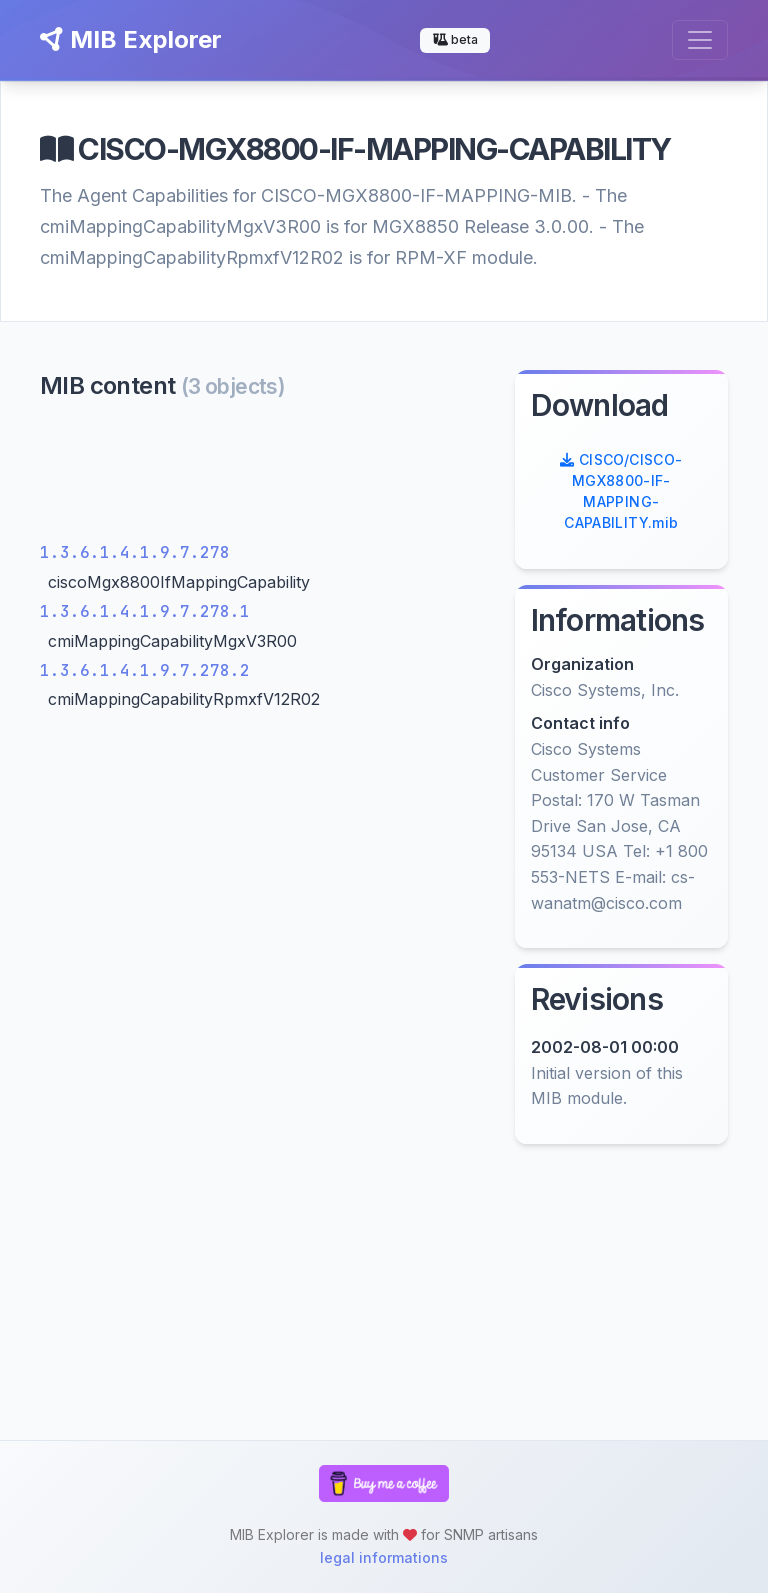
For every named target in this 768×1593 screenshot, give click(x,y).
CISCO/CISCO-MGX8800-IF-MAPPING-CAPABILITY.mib (621, 491)
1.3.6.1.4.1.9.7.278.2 (145, 670)
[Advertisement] (265, 475)
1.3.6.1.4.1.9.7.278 (135, 552)
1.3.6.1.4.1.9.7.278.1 (145, 611)
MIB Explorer (131, 39)
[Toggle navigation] (700, 40)
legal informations (384, 1557)
